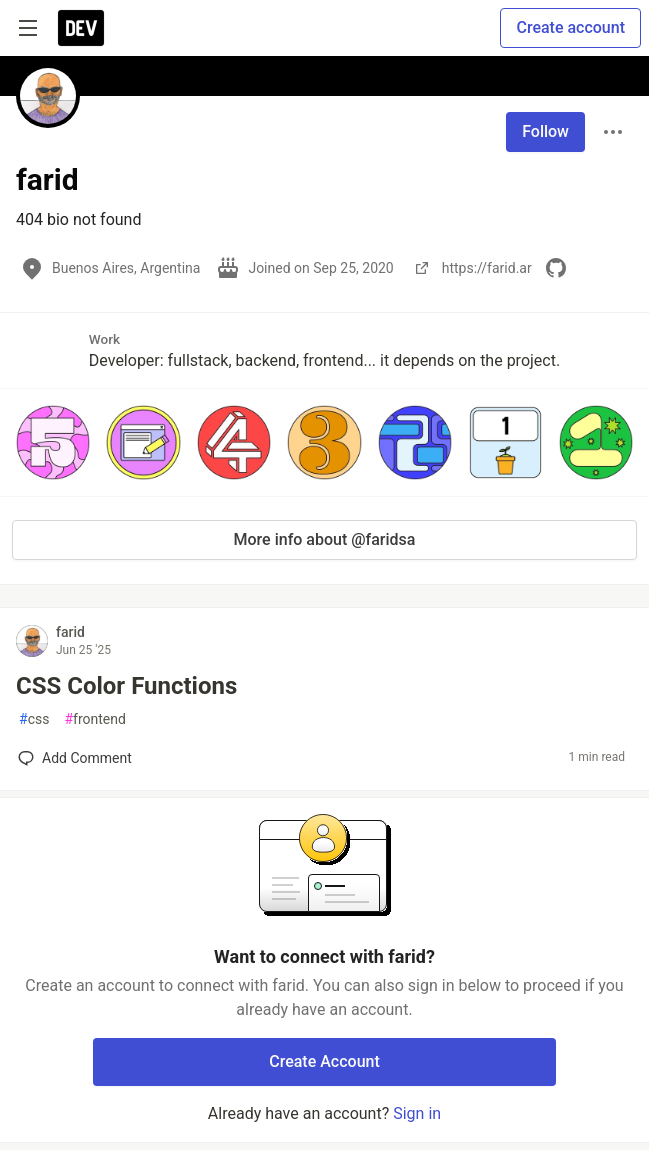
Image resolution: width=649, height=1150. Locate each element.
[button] (53, 442)
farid (70, 632)
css (34, 719)
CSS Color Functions (126, 686)
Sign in (417, 1113)
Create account (570, 27)
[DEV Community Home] (81, 28)
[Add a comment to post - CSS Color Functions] (75, 758)
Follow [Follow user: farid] (545, 131)
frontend (94, 719)
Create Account (324, 1061)
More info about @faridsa (325, 539)
